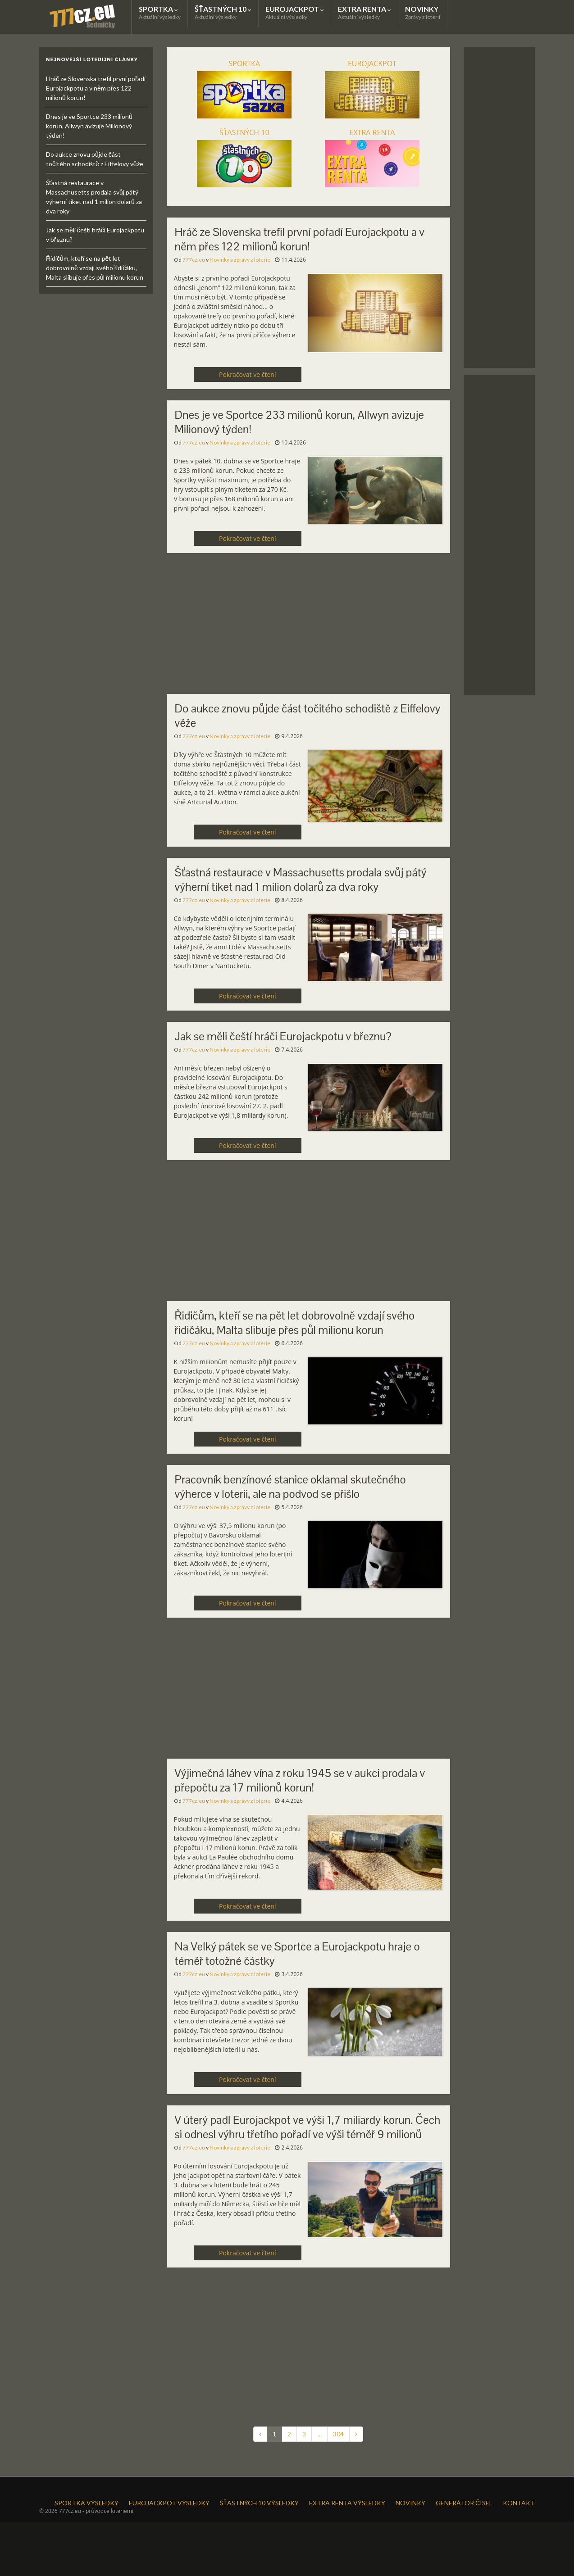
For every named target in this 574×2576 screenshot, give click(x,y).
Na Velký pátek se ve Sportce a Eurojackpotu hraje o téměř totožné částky (297, 1953)
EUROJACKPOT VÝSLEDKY (169, 2503)
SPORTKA (160, 12)
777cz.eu (193, 259)
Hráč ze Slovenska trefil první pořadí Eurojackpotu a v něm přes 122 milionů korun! (299, 239)
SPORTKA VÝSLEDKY (86, 2503)
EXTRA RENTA (364, 12)
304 (338, 2434)
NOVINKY (422, 12)
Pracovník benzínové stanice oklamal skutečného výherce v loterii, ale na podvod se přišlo (290, 1486)
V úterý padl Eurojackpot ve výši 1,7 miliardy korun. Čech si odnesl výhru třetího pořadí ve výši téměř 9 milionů (308, 2127)
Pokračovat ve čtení (247, 374)
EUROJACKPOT (294, 12)
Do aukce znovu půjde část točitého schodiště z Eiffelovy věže (308, 715)
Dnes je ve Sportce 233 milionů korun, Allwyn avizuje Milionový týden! (299, 422)
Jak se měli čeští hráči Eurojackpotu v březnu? (283, 1036)
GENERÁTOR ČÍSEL (464, 2503)
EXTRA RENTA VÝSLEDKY (347, 2503)
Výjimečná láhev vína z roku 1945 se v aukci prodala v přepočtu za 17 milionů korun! (300, 1780)
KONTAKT (519, 2503)
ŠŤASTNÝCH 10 (223, 12)
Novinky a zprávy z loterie (240, 259)
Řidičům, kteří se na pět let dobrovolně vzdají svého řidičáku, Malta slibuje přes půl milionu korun (295, 1322)
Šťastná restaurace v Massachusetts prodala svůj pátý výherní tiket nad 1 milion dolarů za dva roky (301, 879)
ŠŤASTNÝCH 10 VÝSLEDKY (259, 2503)
